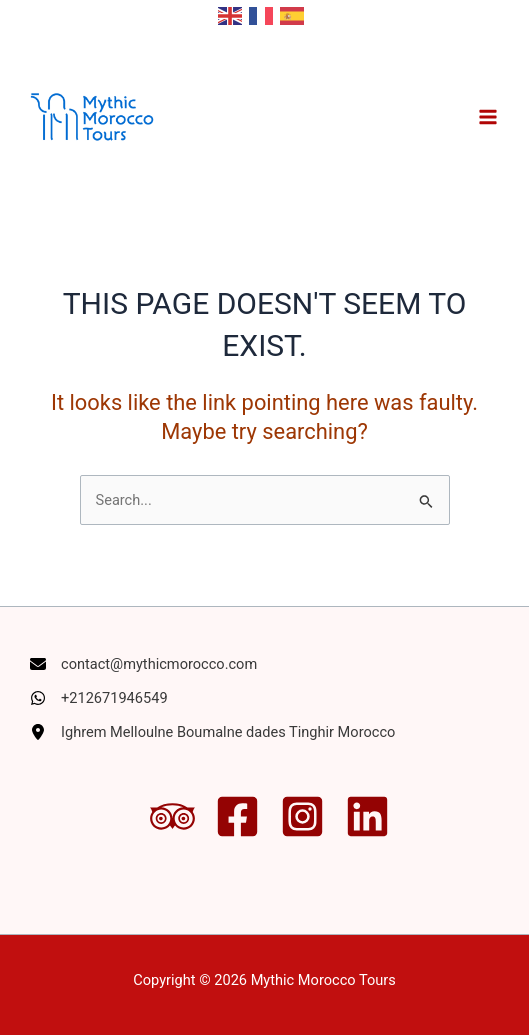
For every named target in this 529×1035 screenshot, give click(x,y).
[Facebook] (237, 816)
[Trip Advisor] (172, 816)
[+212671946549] (99, 698)
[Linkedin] (367, 816)
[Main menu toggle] (488, 117)
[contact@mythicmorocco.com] (143, 664)
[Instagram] (302, 816)
